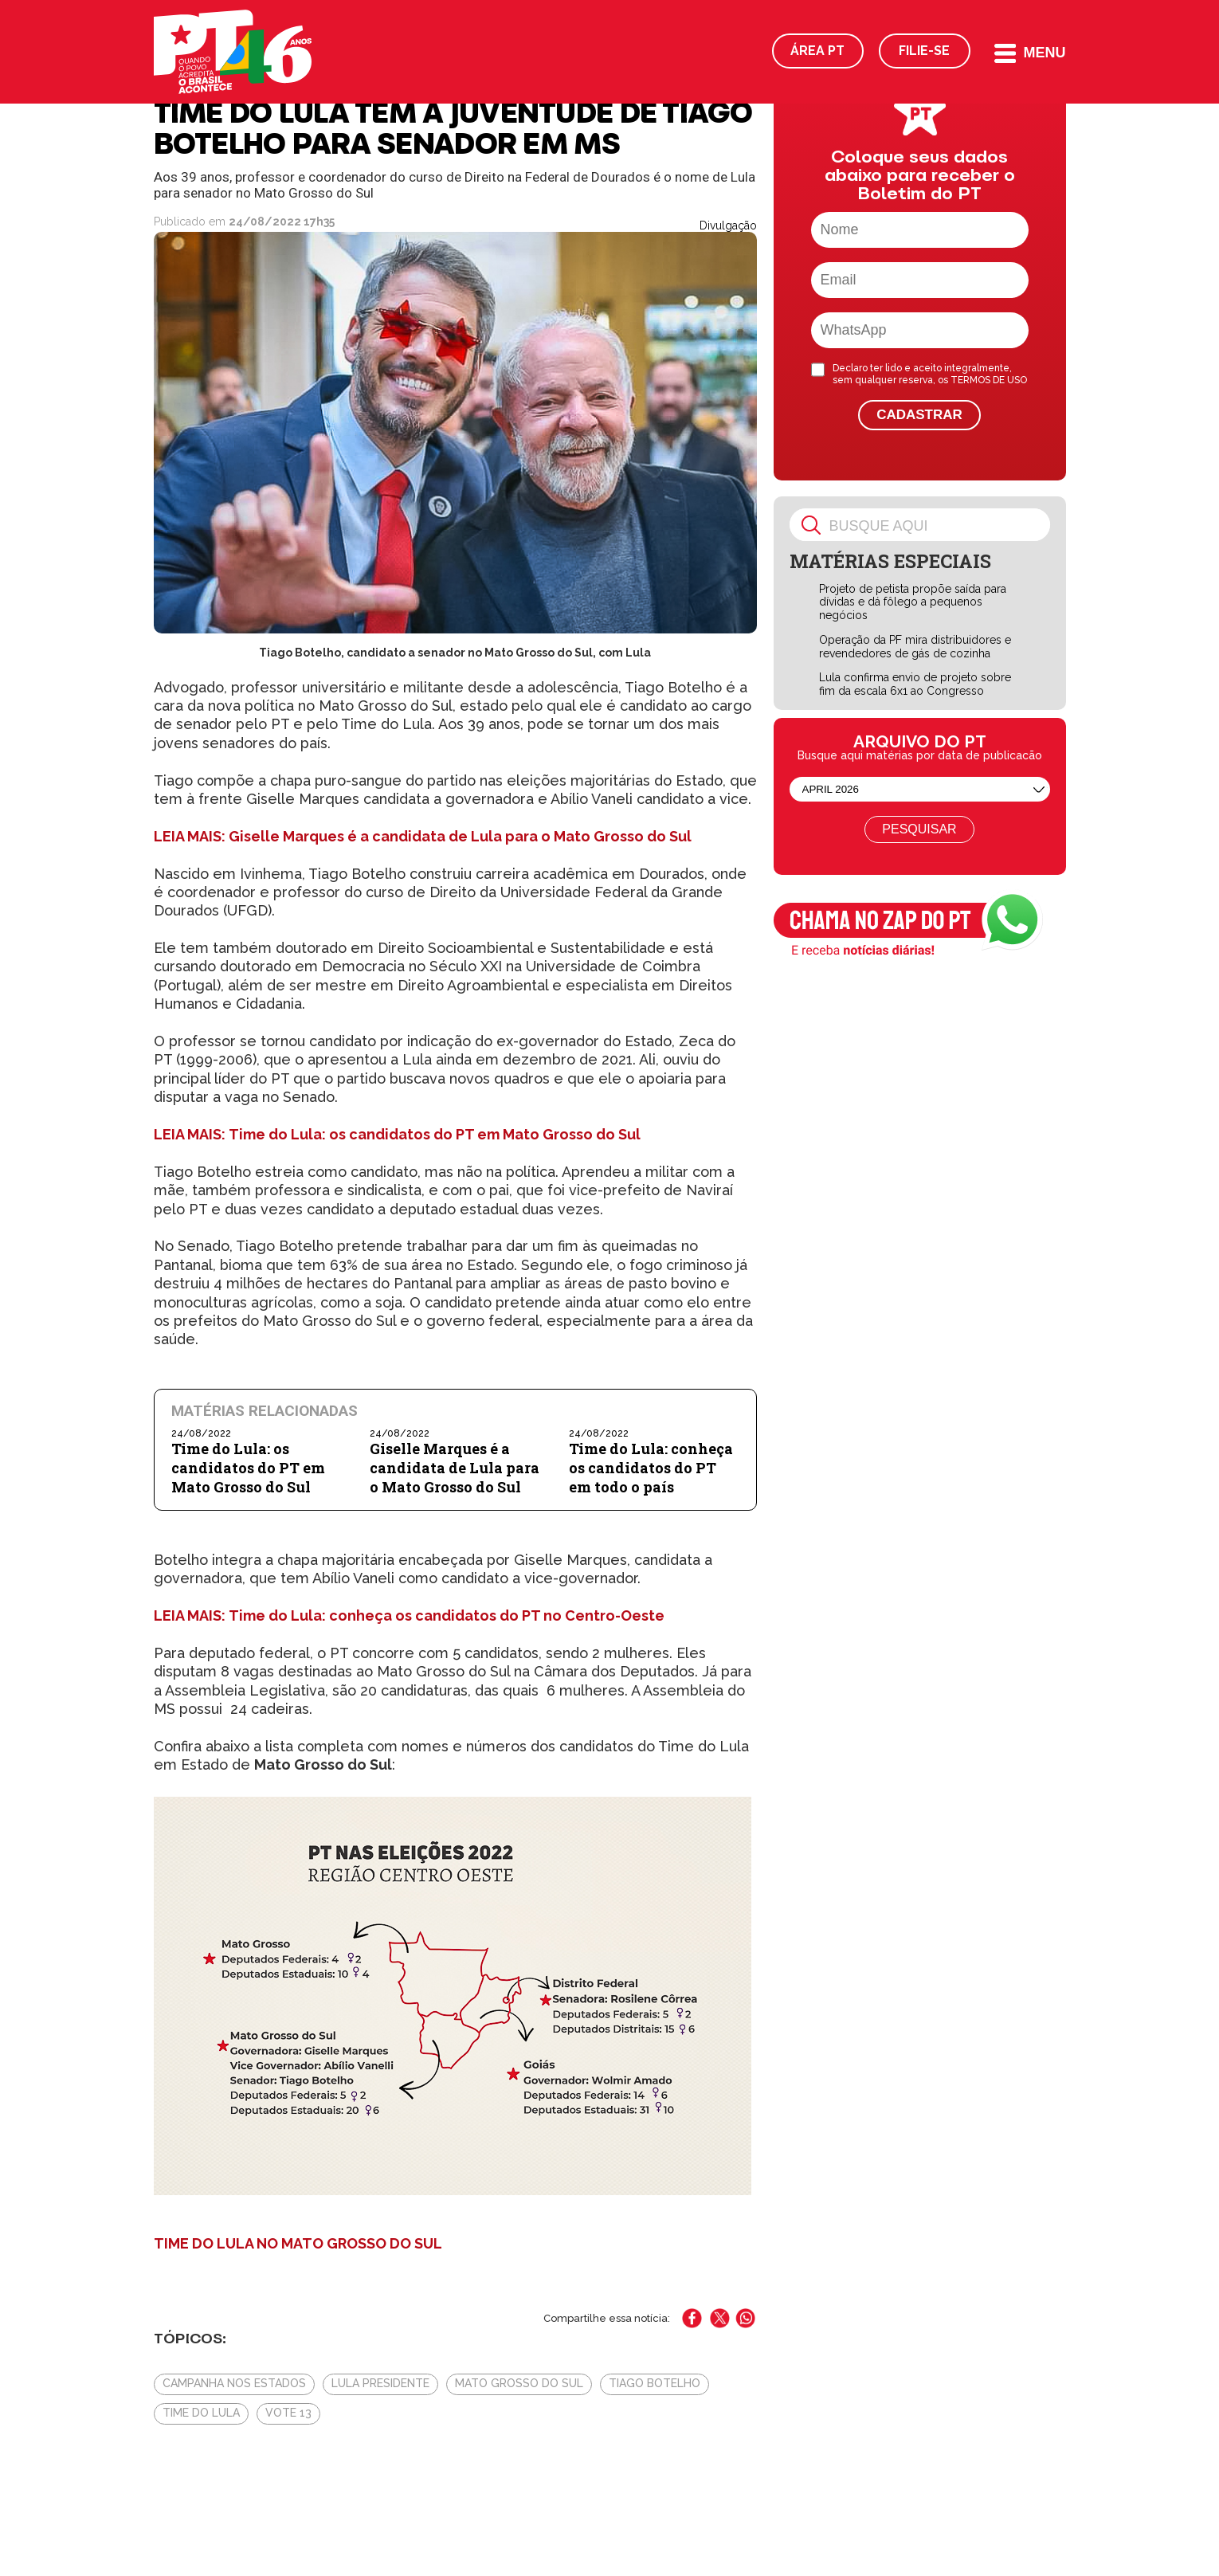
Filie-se (924, 50)
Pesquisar (919, 829)
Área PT (817, 50)
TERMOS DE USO (989, 380)
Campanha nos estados (234, 2383)
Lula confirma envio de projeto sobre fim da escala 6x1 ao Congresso (915, 684)
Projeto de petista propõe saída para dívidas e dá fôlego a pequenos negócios (912, 602)
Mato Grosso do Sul (519, 2383)
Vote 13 (288, 2412)
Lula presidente (380, 2383)
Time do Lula (201, 2412)
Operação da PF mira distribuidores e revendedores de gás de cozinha (915, 646)
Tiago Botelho (654, 2383)
